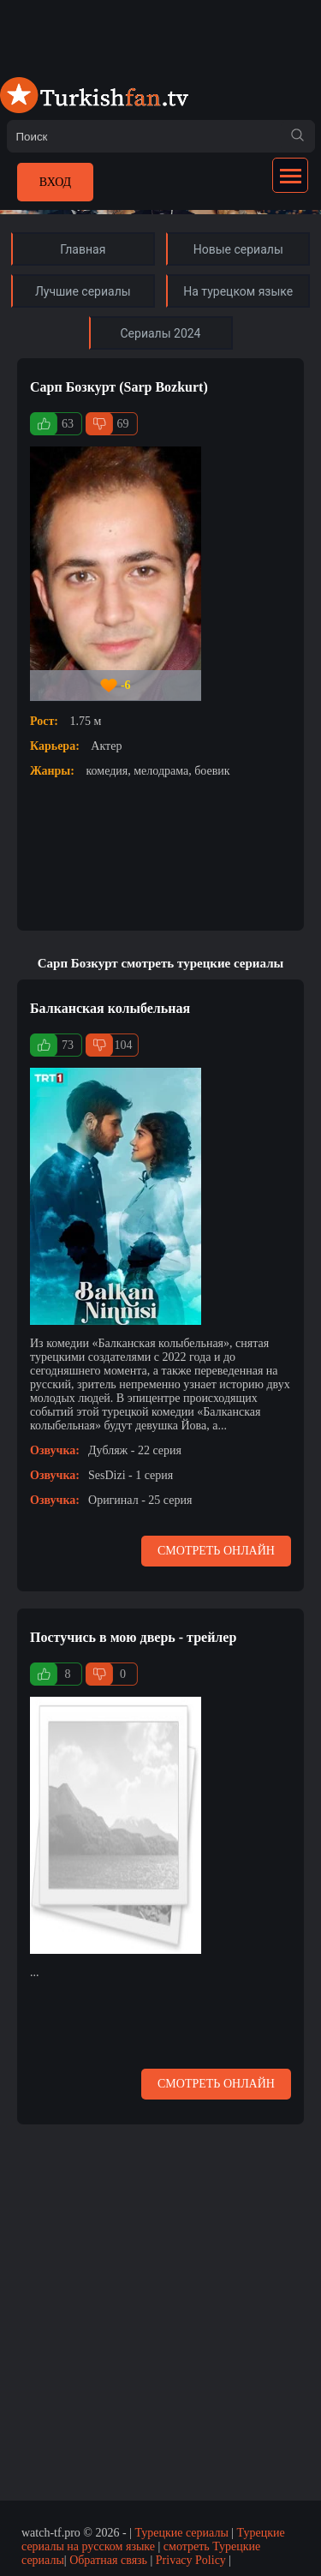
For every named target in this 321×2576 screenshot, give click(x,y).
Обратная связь (108, 2560)
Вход (55, 182)
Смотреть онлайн (216, 1550)
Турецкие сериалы (181, 2532)
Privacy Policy (191, 2560)
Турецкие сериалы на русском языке (153, 2539)
